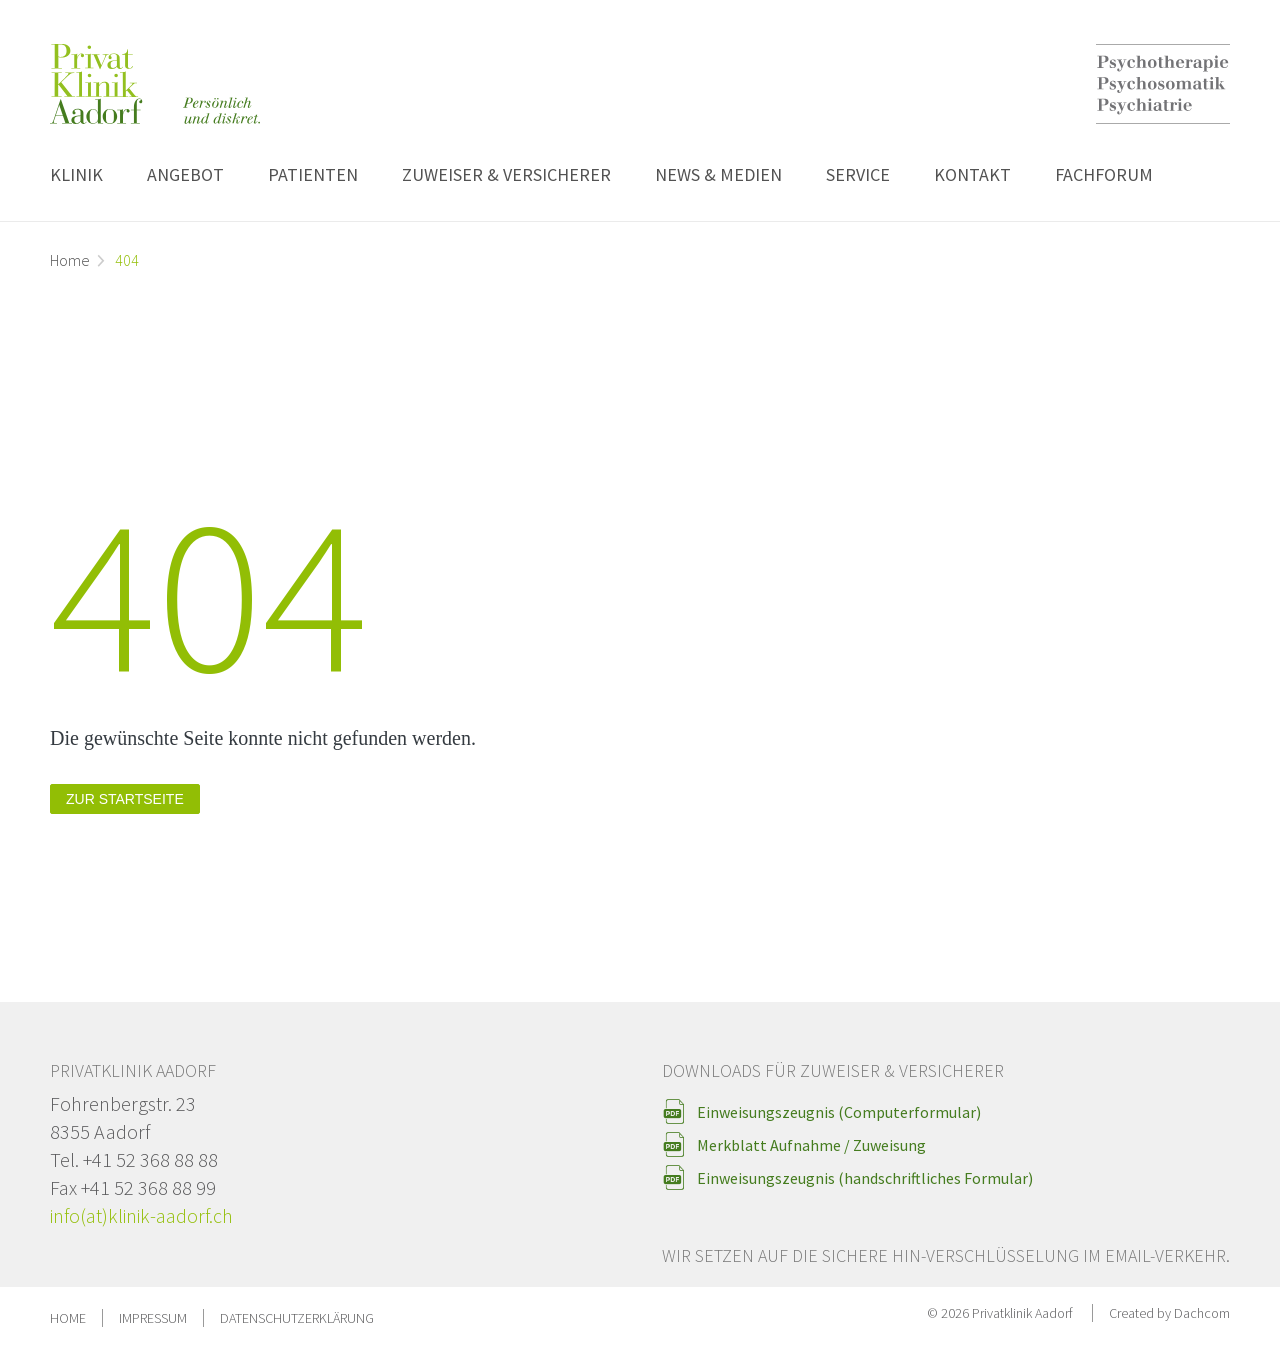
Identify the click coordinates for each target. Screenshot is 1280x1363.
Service (858, 174)
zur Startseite (125, 799)
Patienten (313, 174)
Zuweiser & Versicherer (506, 174)
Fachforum (1104, 174)
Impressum (153, 1318)
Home (70, 260)
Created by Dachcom (1169, 1313)
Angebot (185, 174)
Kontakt (972, 174)
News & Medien (718, 174)
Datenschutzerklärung (297, 1318)
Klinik (76, 174)
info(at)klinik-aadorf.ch (141, 1215)
